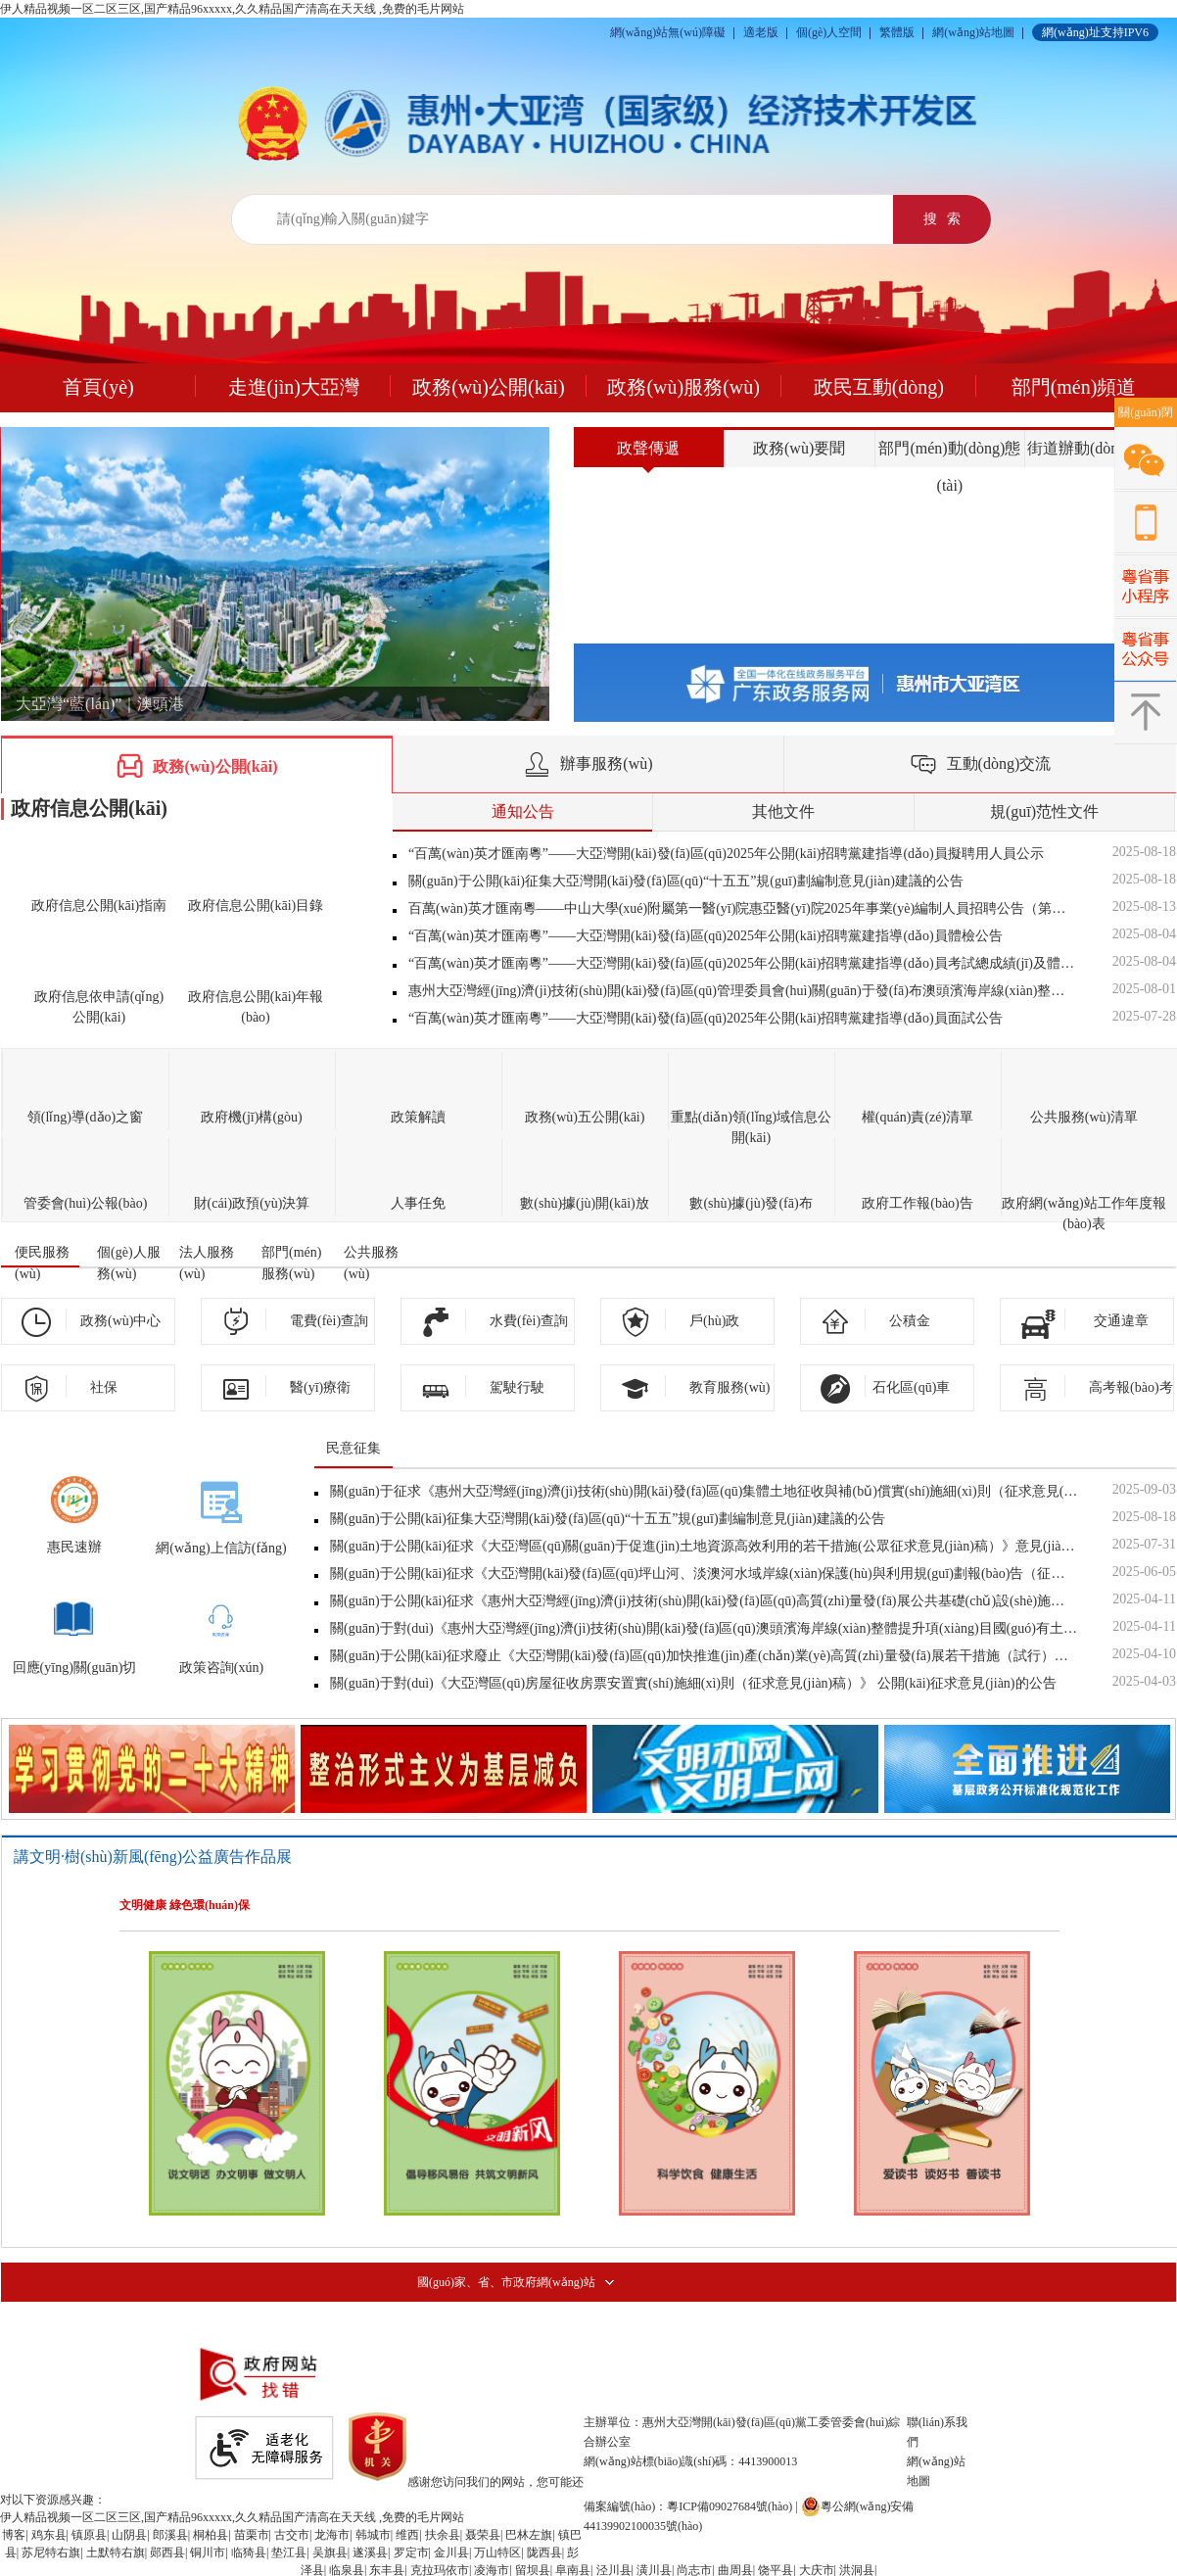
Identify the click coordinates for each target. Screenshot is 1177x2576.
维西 (407, 2535)
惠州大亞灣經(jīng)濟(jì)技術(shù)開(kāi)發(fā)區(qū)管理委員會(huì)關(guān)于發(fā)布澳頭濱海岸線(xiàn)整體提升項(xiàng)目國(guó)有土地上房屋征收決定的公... (743, 990)
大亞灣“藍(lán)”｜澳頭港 (100, 703)
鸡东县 (49, 2535)
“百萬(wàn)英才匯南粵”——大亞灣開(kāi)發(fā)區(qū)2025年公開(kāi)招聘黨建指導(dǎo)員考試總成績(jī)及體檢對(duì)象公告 (743, 963)
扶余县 (442, 2535)
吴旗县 (330, 2552)
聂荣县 (482, 2535)
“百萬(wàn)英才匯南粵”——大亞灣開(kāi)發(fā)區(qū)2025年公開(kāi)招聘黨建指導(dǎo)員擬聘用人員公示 (726, 853)
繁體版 (897, 32)
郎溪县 (170, 2535)
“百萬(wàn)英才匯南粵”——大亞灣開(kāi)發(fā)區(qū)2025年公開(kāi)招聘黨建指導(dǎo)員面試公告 (705, 1018)
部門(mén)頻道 (1074, 387)
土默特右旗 (115, 2552)
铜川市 (207, 2552)
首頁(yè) (98, 387)
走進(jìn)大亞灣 (293, 387)
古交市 (291, 2535)
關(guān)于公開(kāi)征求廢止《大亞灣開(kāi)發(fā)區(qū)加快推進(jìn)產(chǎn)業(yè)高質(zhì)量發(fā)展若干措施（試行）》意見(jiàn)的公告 (704, 1655)
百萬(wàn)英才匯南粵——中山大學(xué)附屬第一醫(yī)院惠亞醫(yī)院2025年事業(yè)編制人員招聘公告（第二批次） (743, 908)
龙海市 (332, 2535)
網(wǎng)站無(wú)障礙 (668, 32)
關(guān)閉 (1145, 412)
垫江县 (288, 2552)
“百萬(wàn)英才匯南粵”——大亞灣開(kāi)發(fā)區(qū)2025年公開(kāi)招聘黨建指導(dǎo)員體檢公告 (705, 936)
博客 (13, 2535)
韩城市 (373, 2535)
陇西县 (544, 2552)
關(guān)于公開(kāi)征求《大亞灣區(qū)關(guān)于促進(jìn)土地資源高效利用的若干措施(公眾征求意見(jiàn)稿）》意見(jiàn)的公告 (704, 1546)
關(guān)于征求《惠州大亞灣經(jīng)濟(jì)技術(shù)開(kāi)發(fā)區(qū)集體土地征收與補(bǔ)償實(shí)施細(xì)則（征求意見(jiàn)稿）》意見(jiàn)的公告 (704, 1491)
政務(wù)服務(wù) (683, 387)
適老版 (760, 32)
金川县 (451, 2552)
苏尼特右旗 (51, 2552)
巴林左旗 (528, 2535)
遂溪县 (370, 2552)
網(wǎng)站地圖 (973, 32)
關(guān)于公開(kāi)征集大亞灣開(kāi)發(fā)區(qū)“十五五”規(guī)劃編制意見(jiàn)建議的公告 (686, 881)
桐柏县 (210, 2535)
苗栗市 (251, 2535)
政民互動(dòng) (879, 387)
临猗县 (248, 2552)
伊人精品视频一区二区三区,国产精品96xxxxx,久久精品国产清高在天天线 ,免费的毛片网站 (232, 9)
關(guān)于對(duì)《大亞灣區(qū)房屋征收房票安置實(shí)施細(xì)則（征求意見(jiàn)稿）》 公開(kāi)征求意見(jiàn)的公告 (693, 1683)
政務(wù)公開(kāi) (488, 387)
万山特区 (497, 2552)
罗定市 (411, 2552)
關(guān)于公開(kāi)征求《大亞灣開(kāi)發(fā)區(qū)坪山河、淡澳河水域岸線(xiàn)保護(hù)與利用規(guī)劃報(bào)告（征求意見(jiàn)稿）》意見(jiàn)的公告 (704, 1573)
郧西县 (167, 2552)
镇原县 (89, 2535)
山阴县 (129, 2535)
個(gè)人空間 (829, 32)
